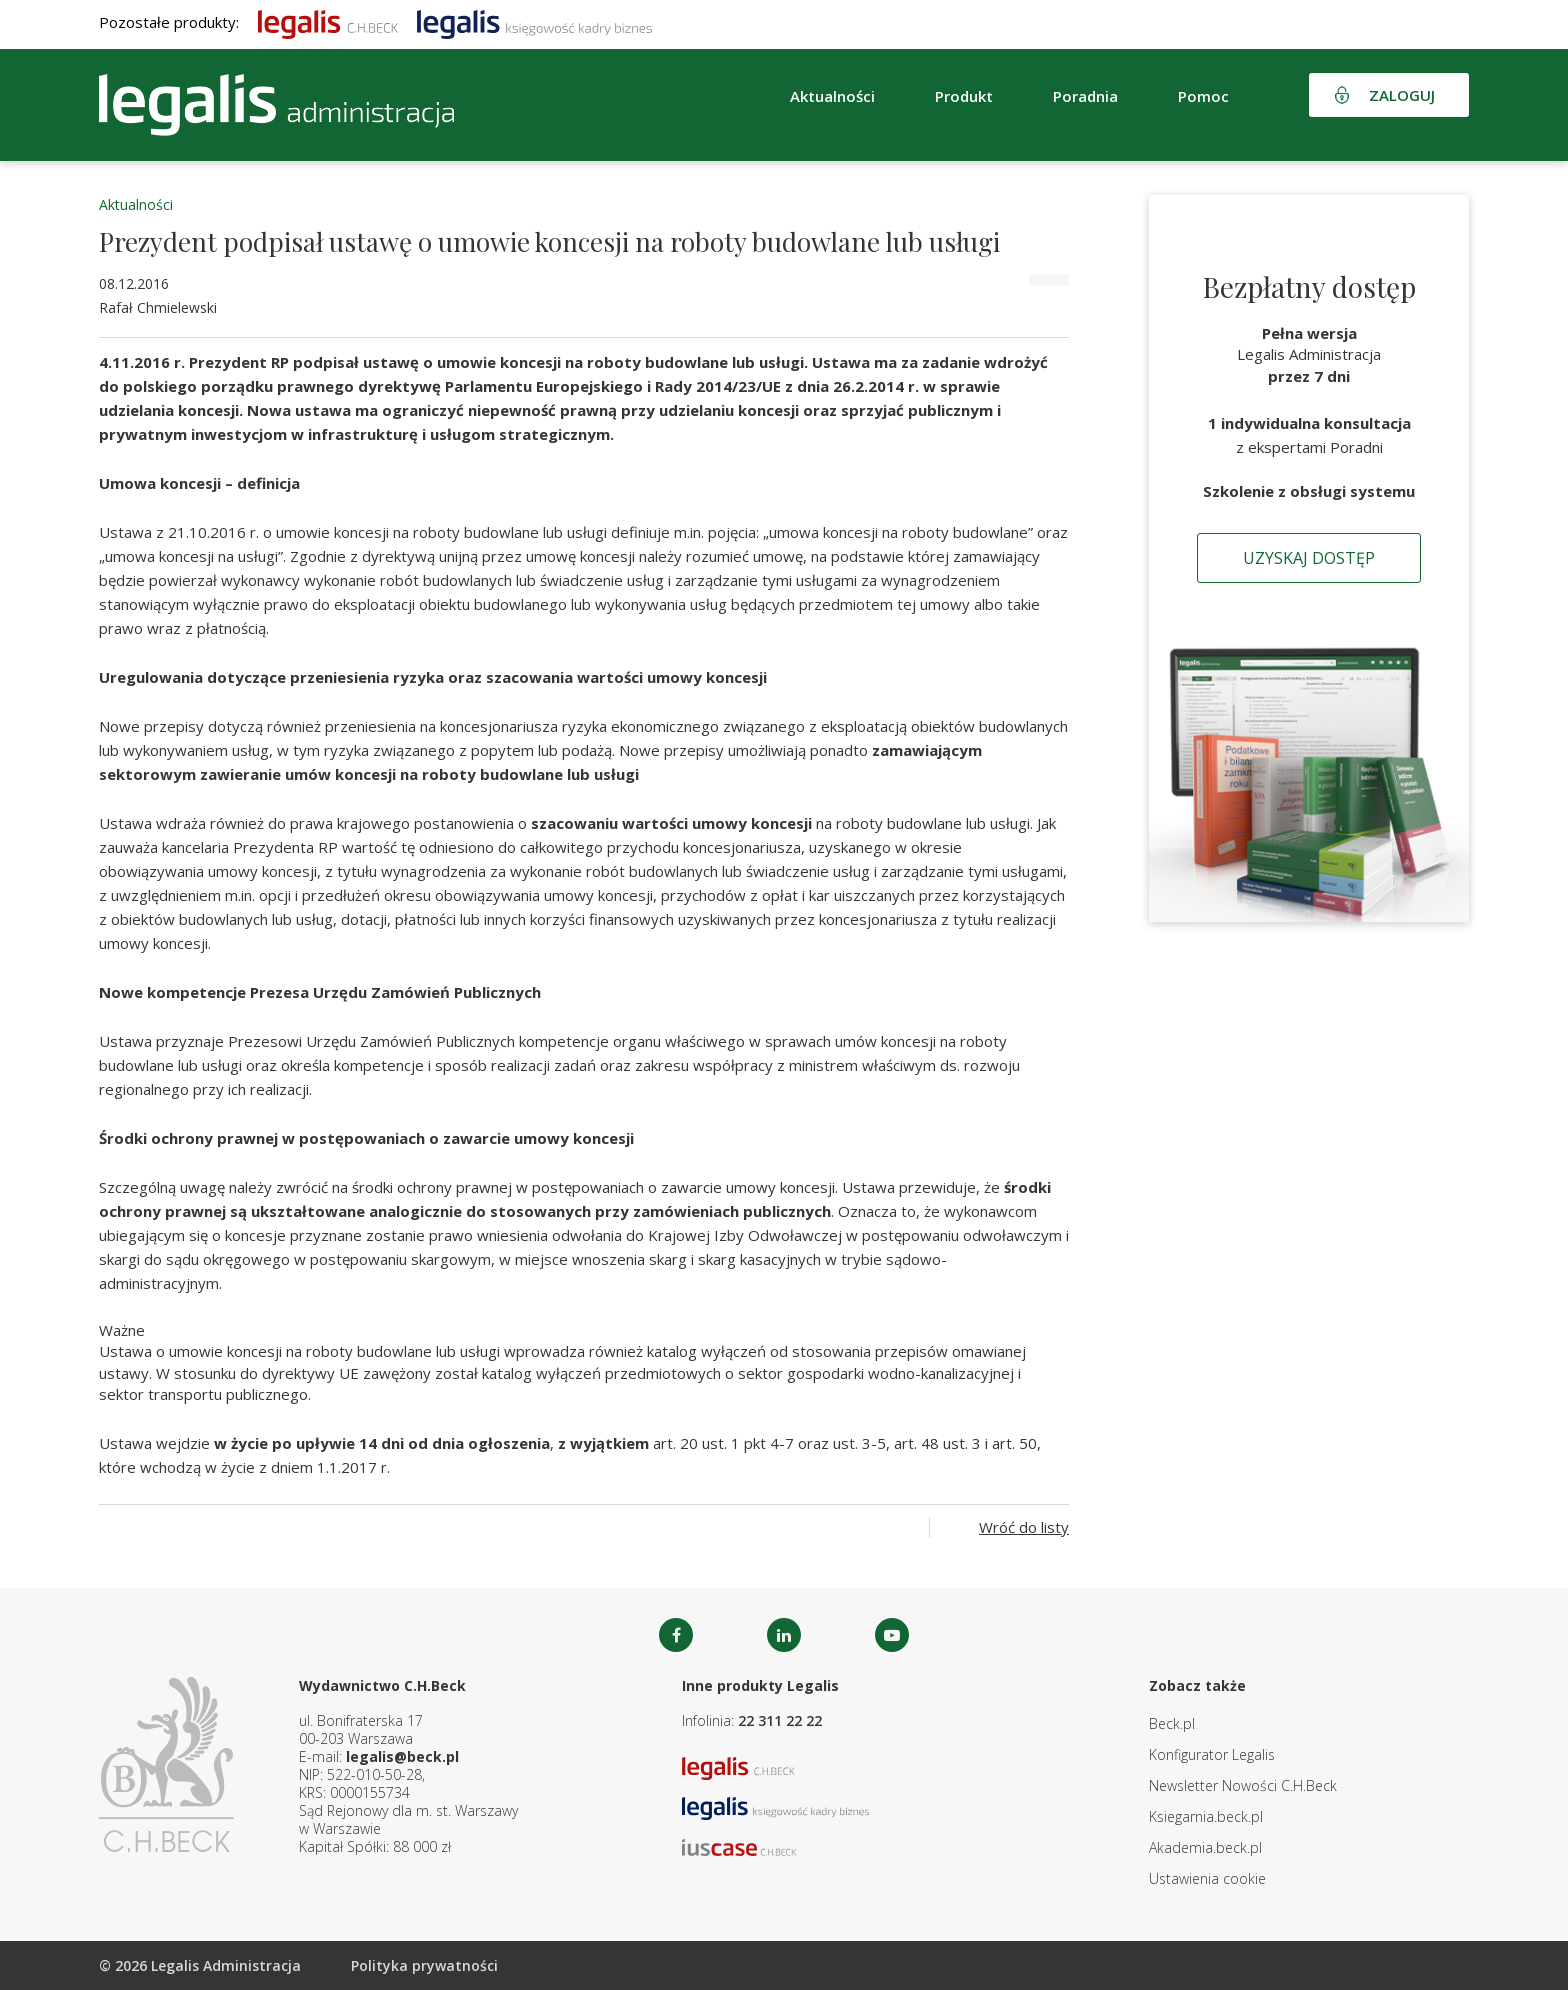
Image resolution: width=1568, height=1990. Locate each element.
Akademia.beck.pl (1205, 1847)
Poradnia (1085, 96)
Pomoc (1203, 96)
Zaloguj (1402, 95)
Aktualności (832, 96)
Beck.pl (1172, 1723)
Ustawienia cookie (1207, 1878)
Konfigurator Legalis (1212, 1754)
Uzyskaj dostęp (1309, 558)
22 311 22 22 (780, 1720)
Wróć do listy (1024, 1527)
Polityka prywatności (424, 1965)
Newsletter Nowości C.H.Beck (1243, 1785)
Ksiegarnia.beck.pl (1206, 1816)
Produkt (964, 96)
